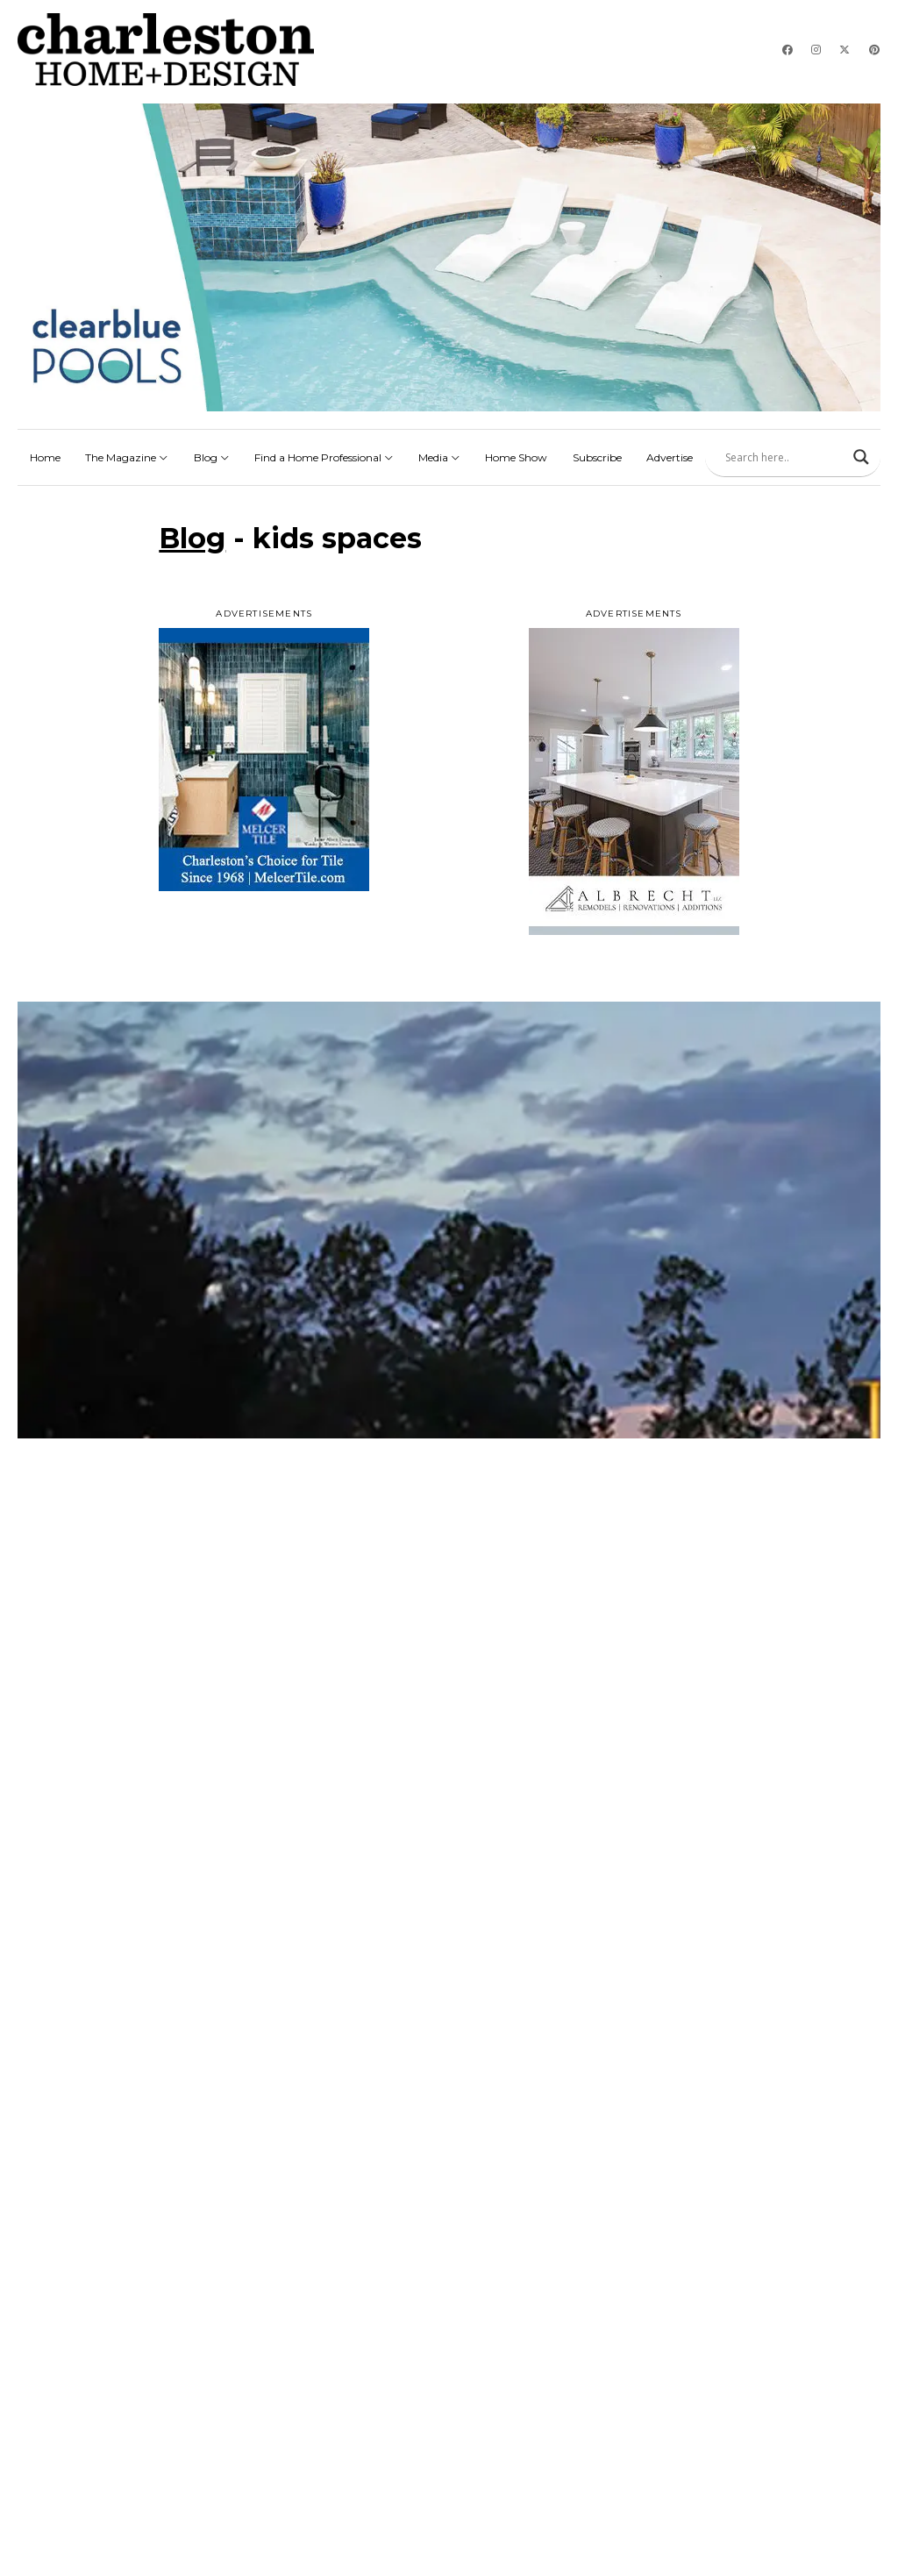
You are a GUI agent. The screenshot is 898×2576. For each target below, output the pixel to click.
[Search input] (785, 457)
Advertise (669, 457)
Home (45, 457)
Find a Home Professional (324, 457)
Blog (212, 457)
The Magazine (126, 457)
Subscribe (597, 457)
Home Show (516, 457)
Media (439, 457)
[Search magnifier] (861, 457)
